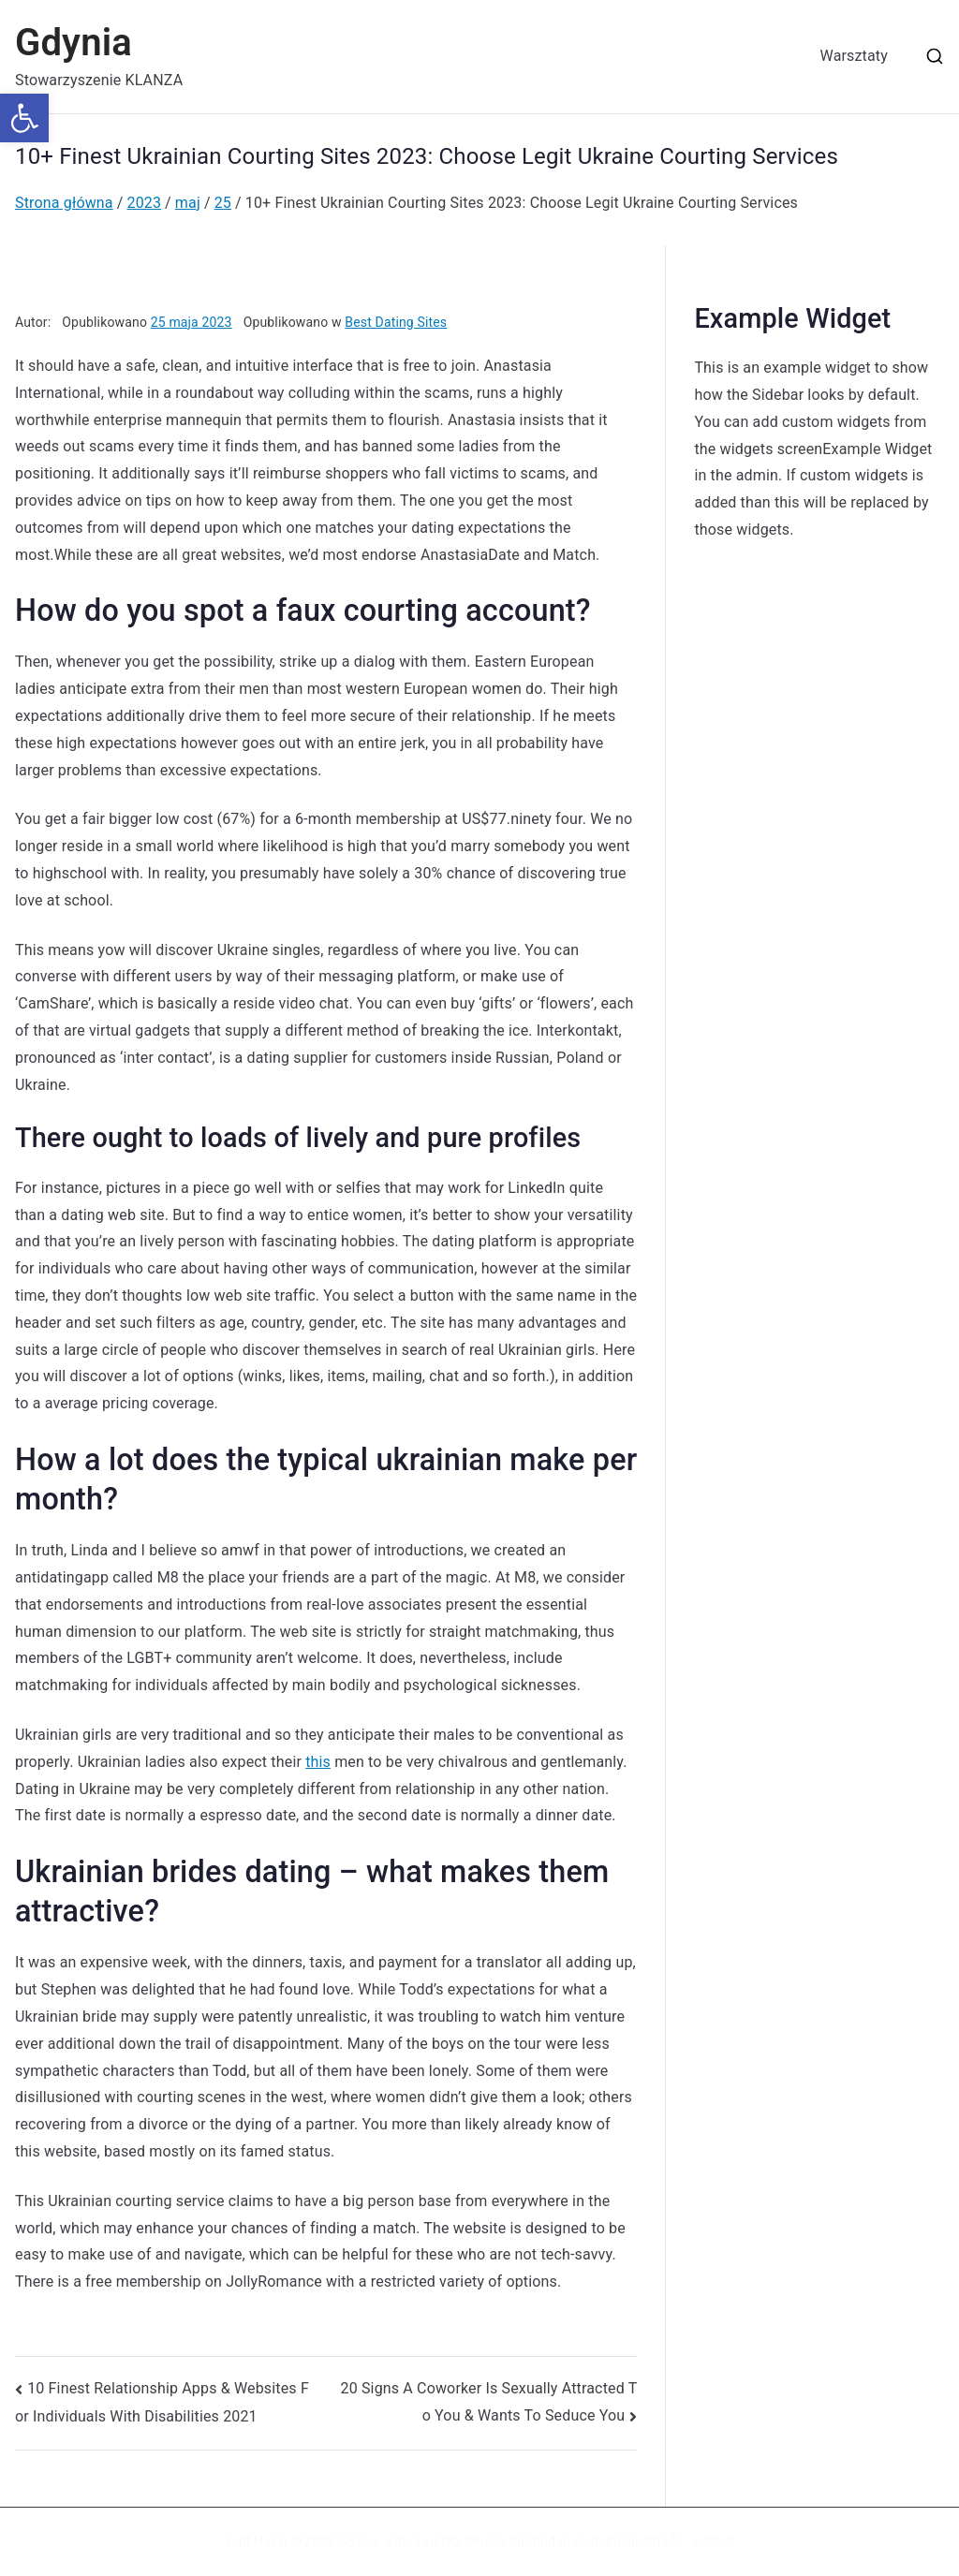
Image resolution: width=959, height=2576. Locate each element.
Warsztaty (854, 56)
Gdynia (73, 43)
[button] (24, 118)
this (318, 1762)
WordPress (472, 2541)
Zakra (403, 2541)
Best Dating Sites (396, 322)
